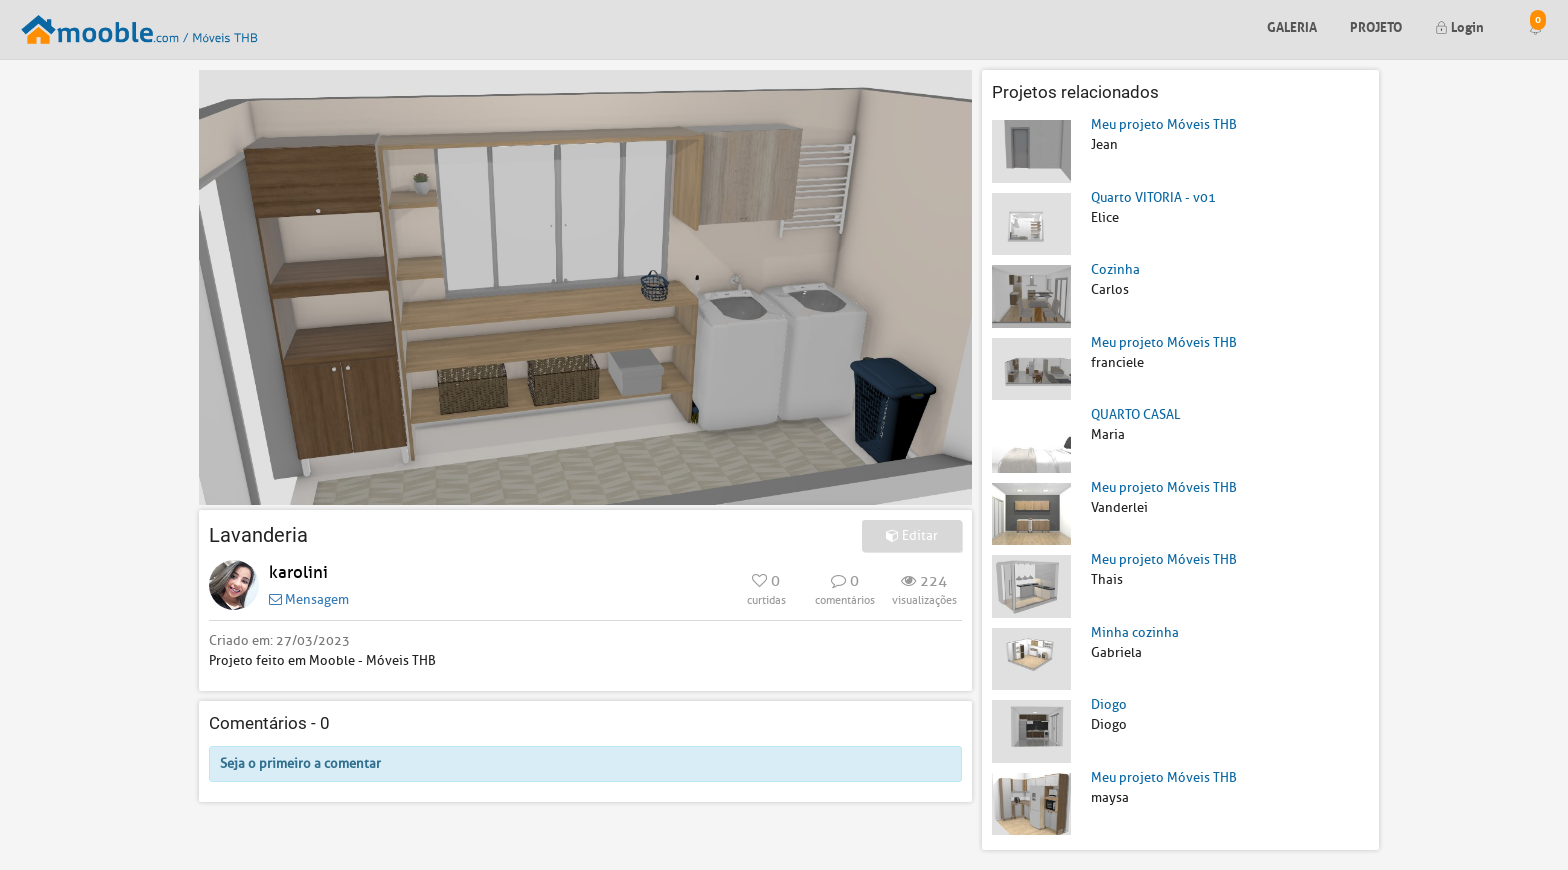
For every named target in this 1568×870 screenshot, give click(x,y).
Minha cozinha (1135, 632)
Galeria (1292, 25)
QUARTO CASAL (1135, 414)
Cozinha (1115, 269)
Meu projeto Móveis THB (1164, 124)
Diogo (1109, 704)
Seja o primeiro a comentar (300, 763)
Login (1459, 25)
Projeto (1376, 25)
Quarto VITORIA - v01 (1153, 197)
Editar (912, 535)
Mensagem (309, 599)
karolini (298, 572)
